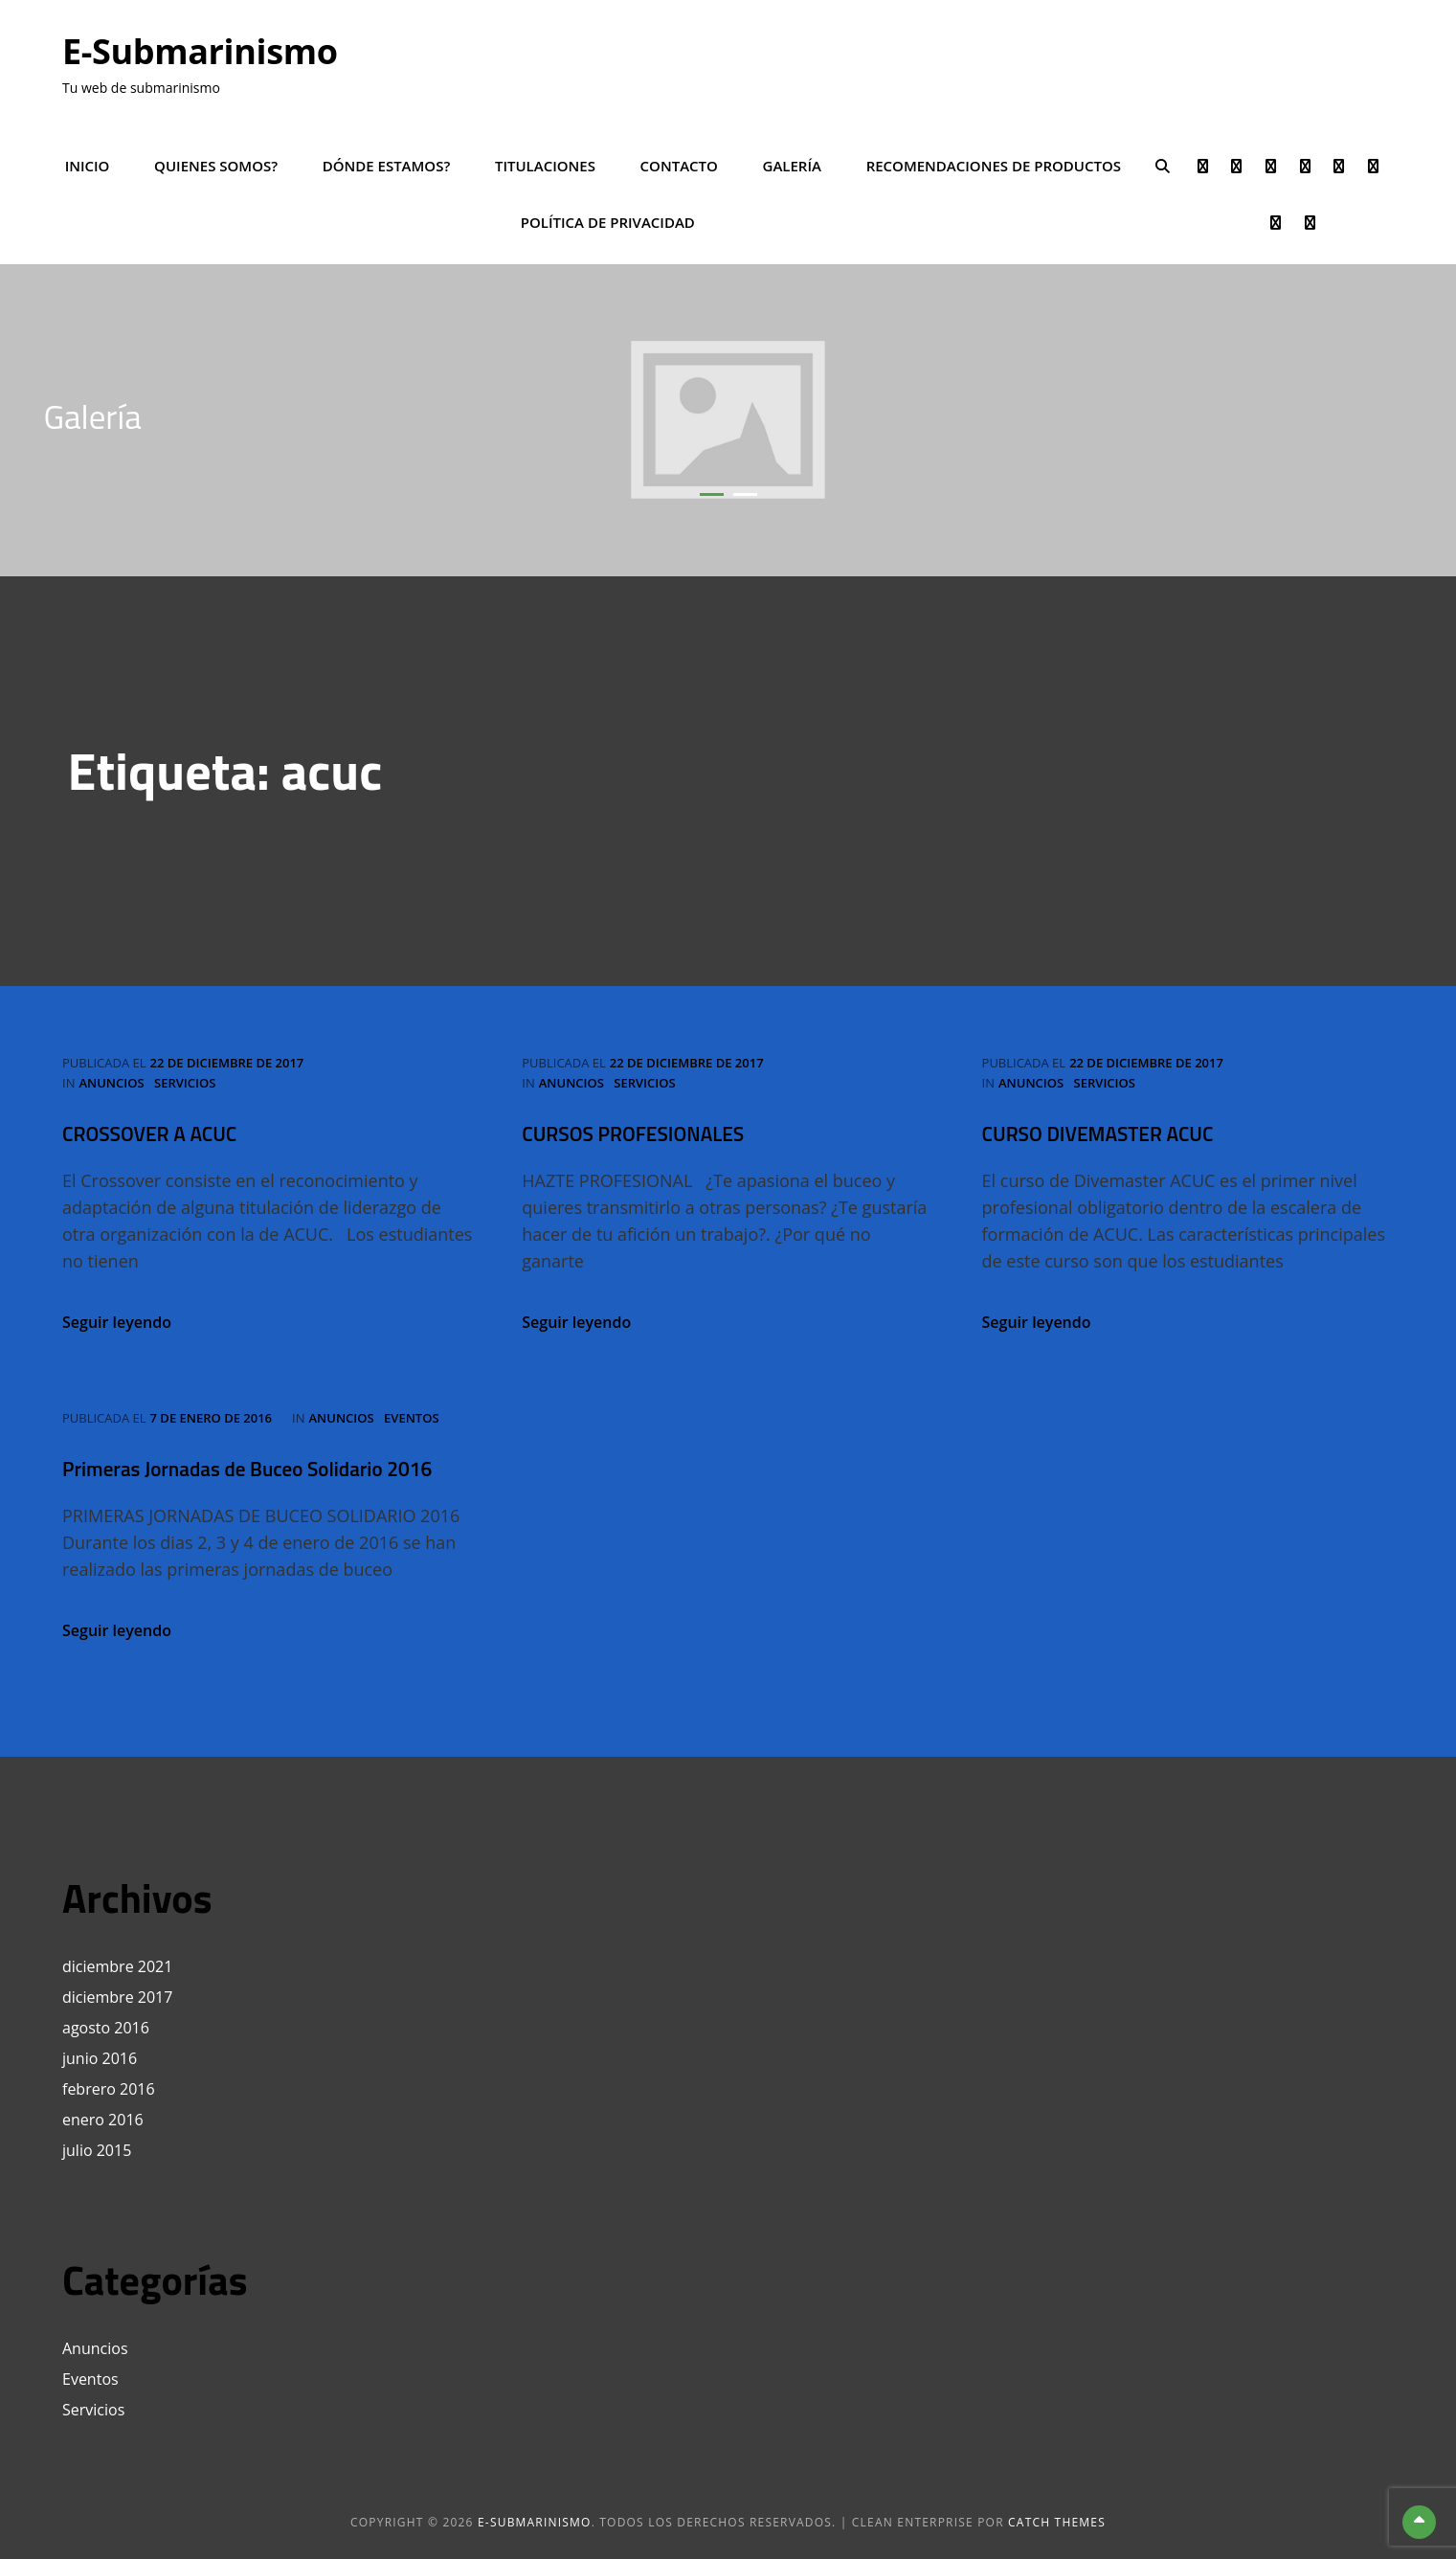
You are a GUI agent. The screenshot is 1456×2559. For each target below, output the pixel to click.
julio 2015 (96, 2150)
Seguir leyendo (116, 1322)
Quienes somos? (216, 165)
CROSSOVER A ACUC (149, 1133)
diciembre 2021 (117, 1966)
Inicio (87, 165)
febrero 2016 (108, 2088)
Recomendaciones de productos (993, 165)
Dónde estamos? (387, 165)
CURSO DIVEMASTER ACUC (1098, 1133)
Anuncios (111, 1082)
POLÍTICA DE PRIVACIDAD (608, 222)
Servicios (184, 1082)
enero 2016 (103, 2119)
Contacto (679, 165)
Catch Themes (1057, 2522)
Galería (792, 165)
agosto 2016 (105, 2027)
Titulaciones (545, 165)
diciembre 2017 (117, 1997)
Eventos (411, 1417)
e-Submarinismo (200, 51)
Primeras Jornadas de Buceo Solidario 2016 (247, 1468)
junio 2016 (99, 2058)
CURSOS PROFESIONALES (633, 1133)
